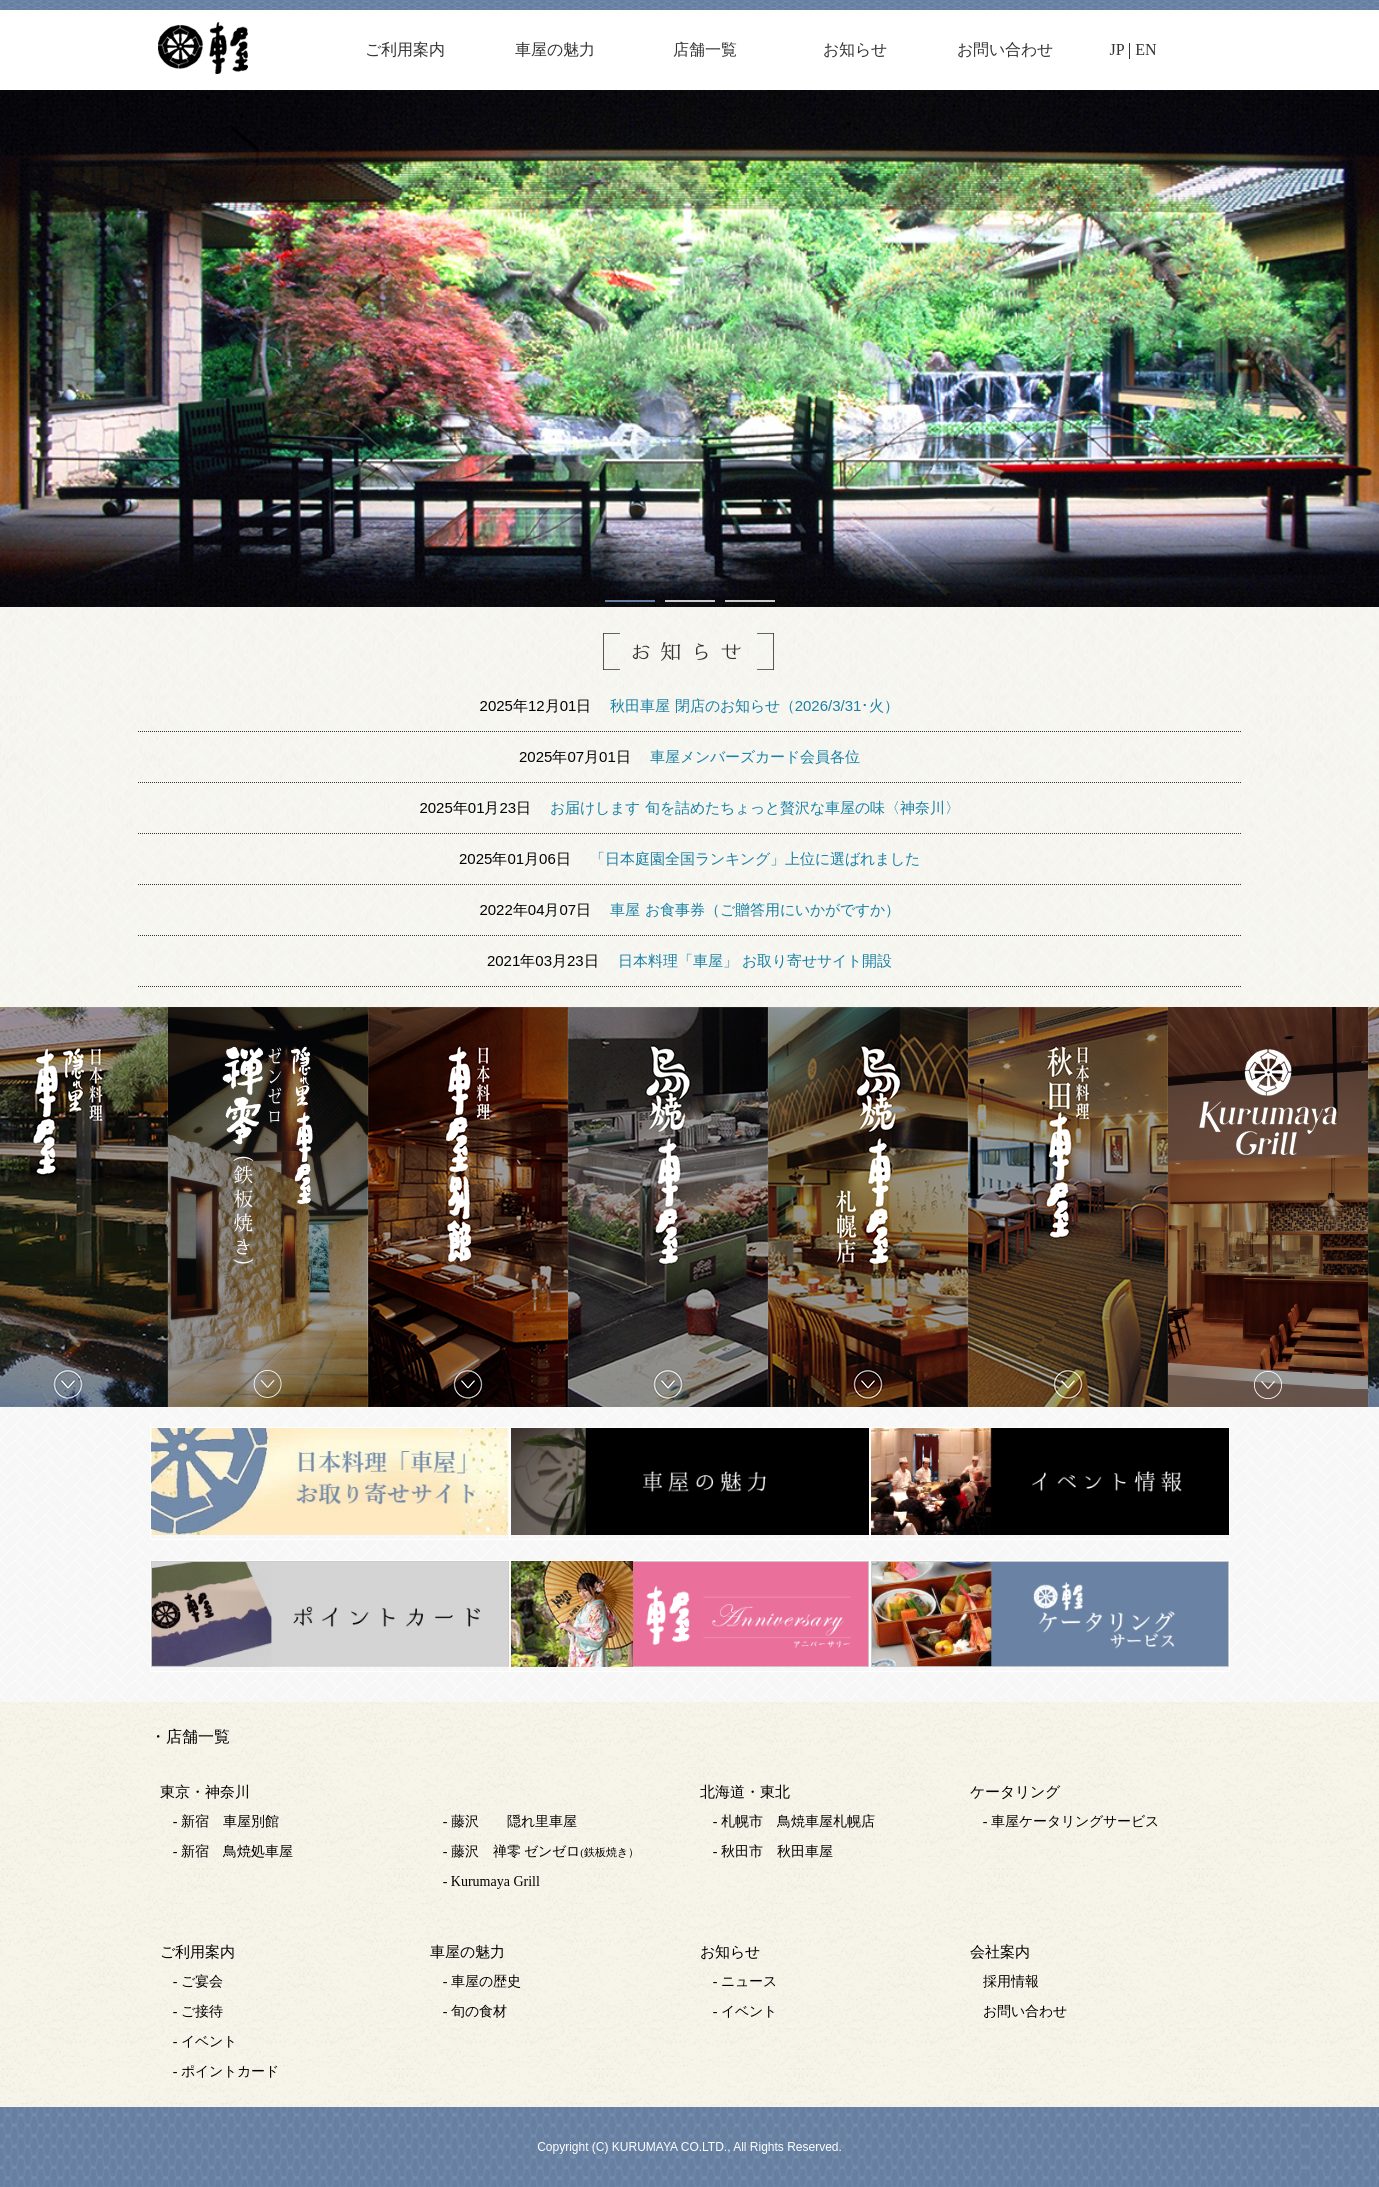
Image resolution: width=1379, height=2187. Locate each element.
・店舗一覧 (190, 1736)
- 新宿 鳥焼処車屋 (233, 1851)
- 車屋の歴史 (482, 1981)
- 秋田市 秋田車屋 (773, 1851)
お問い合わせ (1005, 49)
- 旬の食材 (475, 2011)
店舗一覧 (705, 49)
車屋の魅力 (555, 49)
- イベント (205, 2041)
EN (1145, 49)
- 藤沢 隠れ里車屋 (510, 1821)
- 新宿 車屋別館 (226, 1821)
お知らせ (855, 49)
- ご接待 (198, 2011)
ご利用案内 (405, 49)
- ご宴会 (198, 1981)
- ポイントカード (226, 2071)
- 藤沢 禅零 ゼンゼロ (541, 1851)
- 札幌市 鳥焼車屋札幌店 (794, 1821)
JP (1117, 49)
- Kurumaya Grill (491, 1881)
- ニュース (745, 1981)
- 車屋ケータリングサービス (1071, 1821)
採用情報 (1011, 1981)
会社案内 (1000, 1952)
